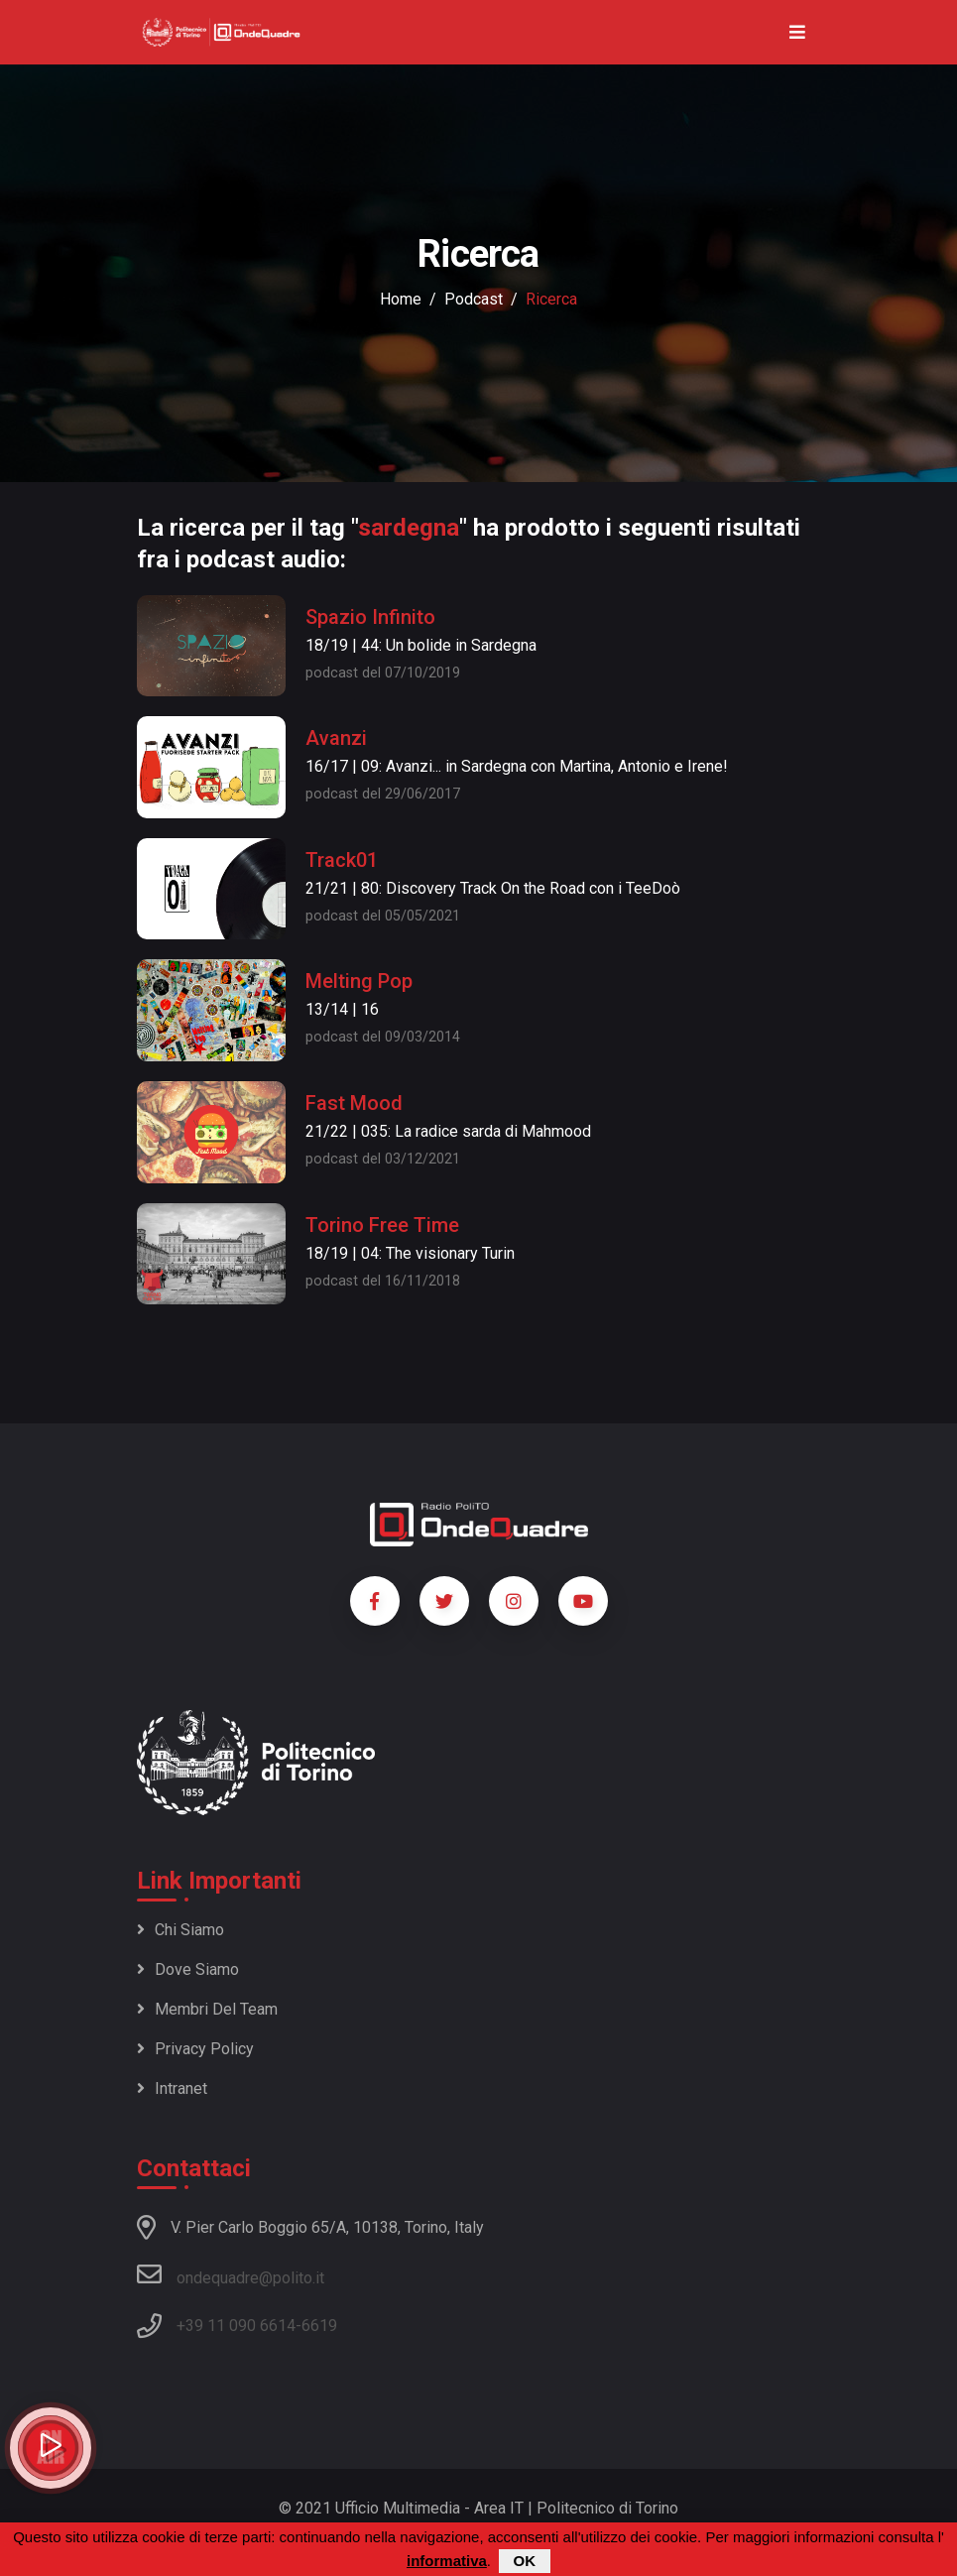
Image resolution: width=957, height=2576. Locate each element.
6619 (319, 2325)
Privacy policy (195, 2048)
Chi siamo (180, 1929)
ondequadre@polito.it (230, 2274)
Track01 (341, 860)
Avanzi (336, 738)
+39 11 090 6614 (236, 2325)
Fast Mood (354, 1103)
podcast (473, 299)
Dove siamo (188, 1969)
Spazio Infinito (370, 617)
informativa (447, 2560)
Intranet (172, 2088)
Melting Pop (359, 981)
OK (525, 2560)
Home (400, 299)
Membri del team (207, 2009)
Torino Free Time (382, 1225)
